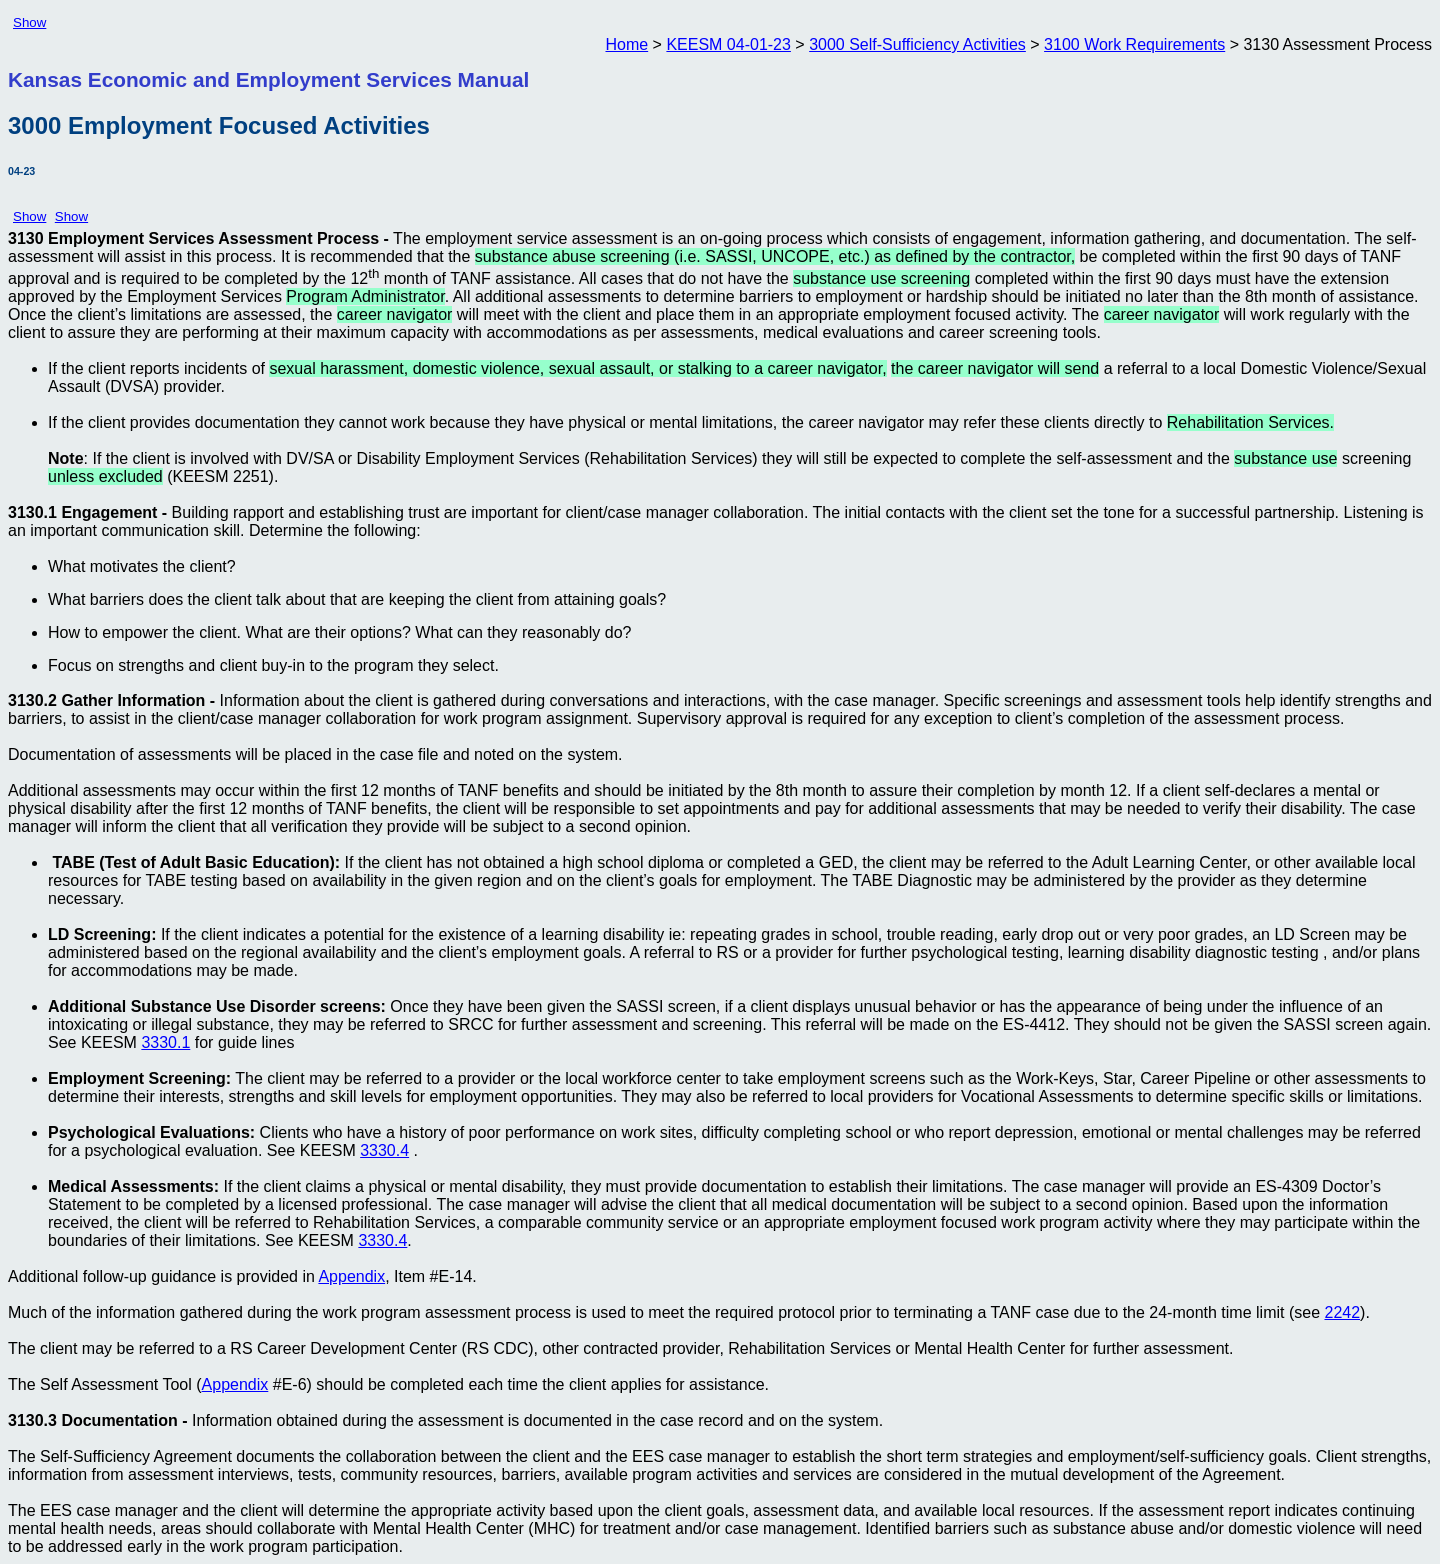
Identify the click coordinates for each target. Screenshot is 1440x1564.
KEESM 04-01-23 (728, 44)
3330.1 (165, 1042)
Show (29, 22)
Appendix (351, 1276)
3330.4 (384, 1150)
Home (626, 44)
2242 (1342, 1312)
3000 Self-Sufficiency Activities (917, 44)
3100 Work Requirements (1134, 44)
